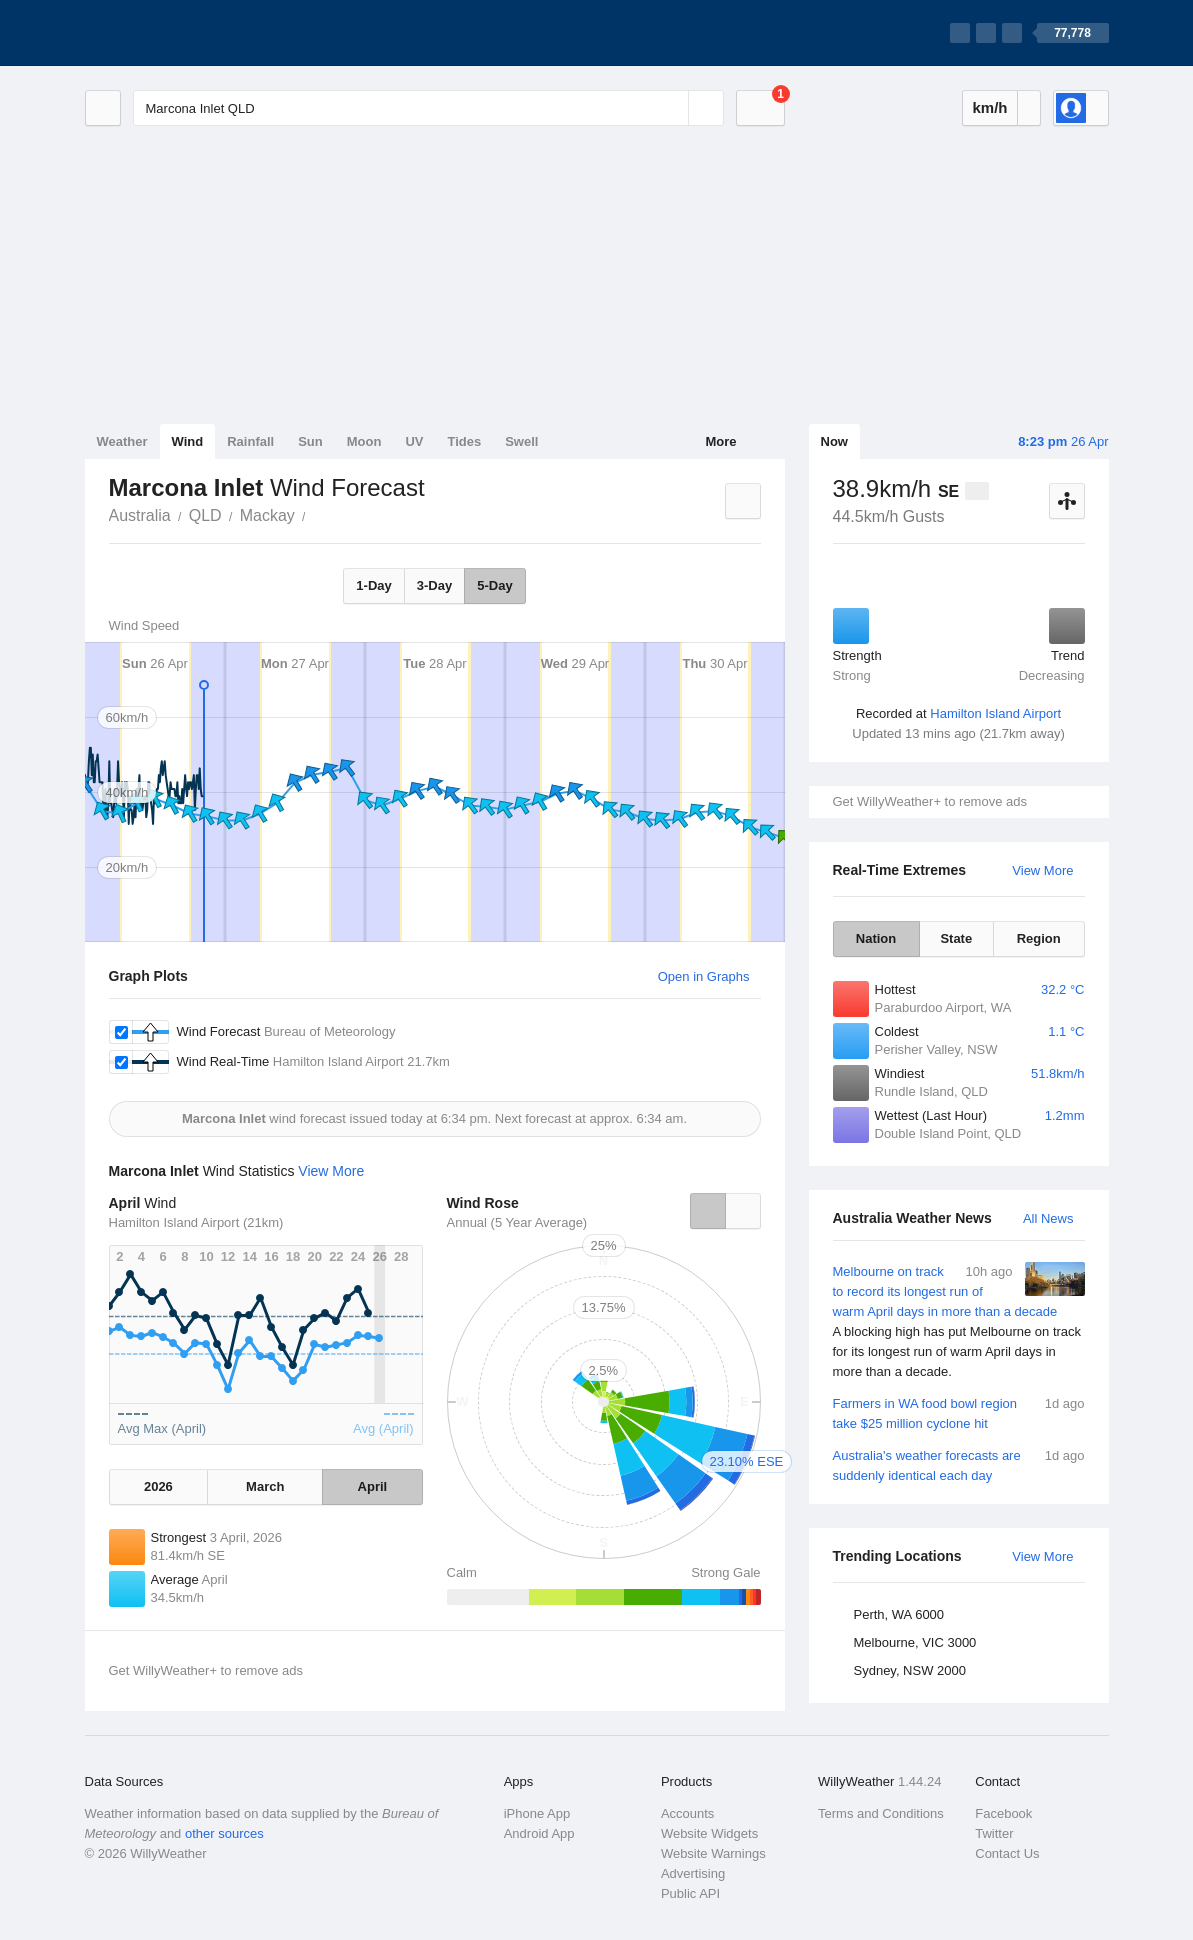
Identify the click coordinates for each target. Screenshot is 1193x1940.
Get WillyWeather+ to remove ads (930, 801)
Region (1039, 938)
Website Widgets (709, 1833)
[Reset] (671, 108)
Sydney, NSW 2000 (910, 1670)
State (956, 938)
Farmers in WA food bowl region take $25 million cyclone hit (959, 1412)
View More (1042, 870)
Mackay (267, 515)
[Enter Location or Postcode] (428, 108)
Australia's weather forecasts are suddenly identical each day (959, 1464)
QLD (205, 515)
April (373, 1486)
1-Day (373, 585)
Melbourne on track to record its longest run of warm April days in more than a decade (959, 1322)
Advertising (693, 1873)
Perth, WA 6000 (899, 1614)
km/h (989, 107)
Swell (521, 441)
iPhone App (537, 1813)
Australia (140, 515)
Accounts (687, 1813)
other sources (224, 1833)
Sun (310, 441)
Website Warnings (713, 1853)
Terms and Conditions (881, 1813)
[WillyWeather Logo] (179, 33)
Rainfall (250, 441)
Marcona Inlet (317, 514)
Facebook (1003, 1813)
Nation (876, 938)
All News (1048, 1218)
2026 (158, 1486)
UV (414, 441)
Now (834, 441)
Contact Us (1007, 1853)
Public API (690, 1893)
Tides (464, 441)
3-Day (434, 585)
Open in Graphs (704, 976)
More (720, 441)
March (265, 1486)
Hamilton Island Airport (995, 713)
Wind (188, 441)
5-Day (494, 585)
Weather (122, 441)
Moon (364, 441)
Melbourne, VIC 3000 (915, 1642)
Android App (539, 1833)
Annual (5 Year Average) (517, 1222)
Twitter (994, 1833)
